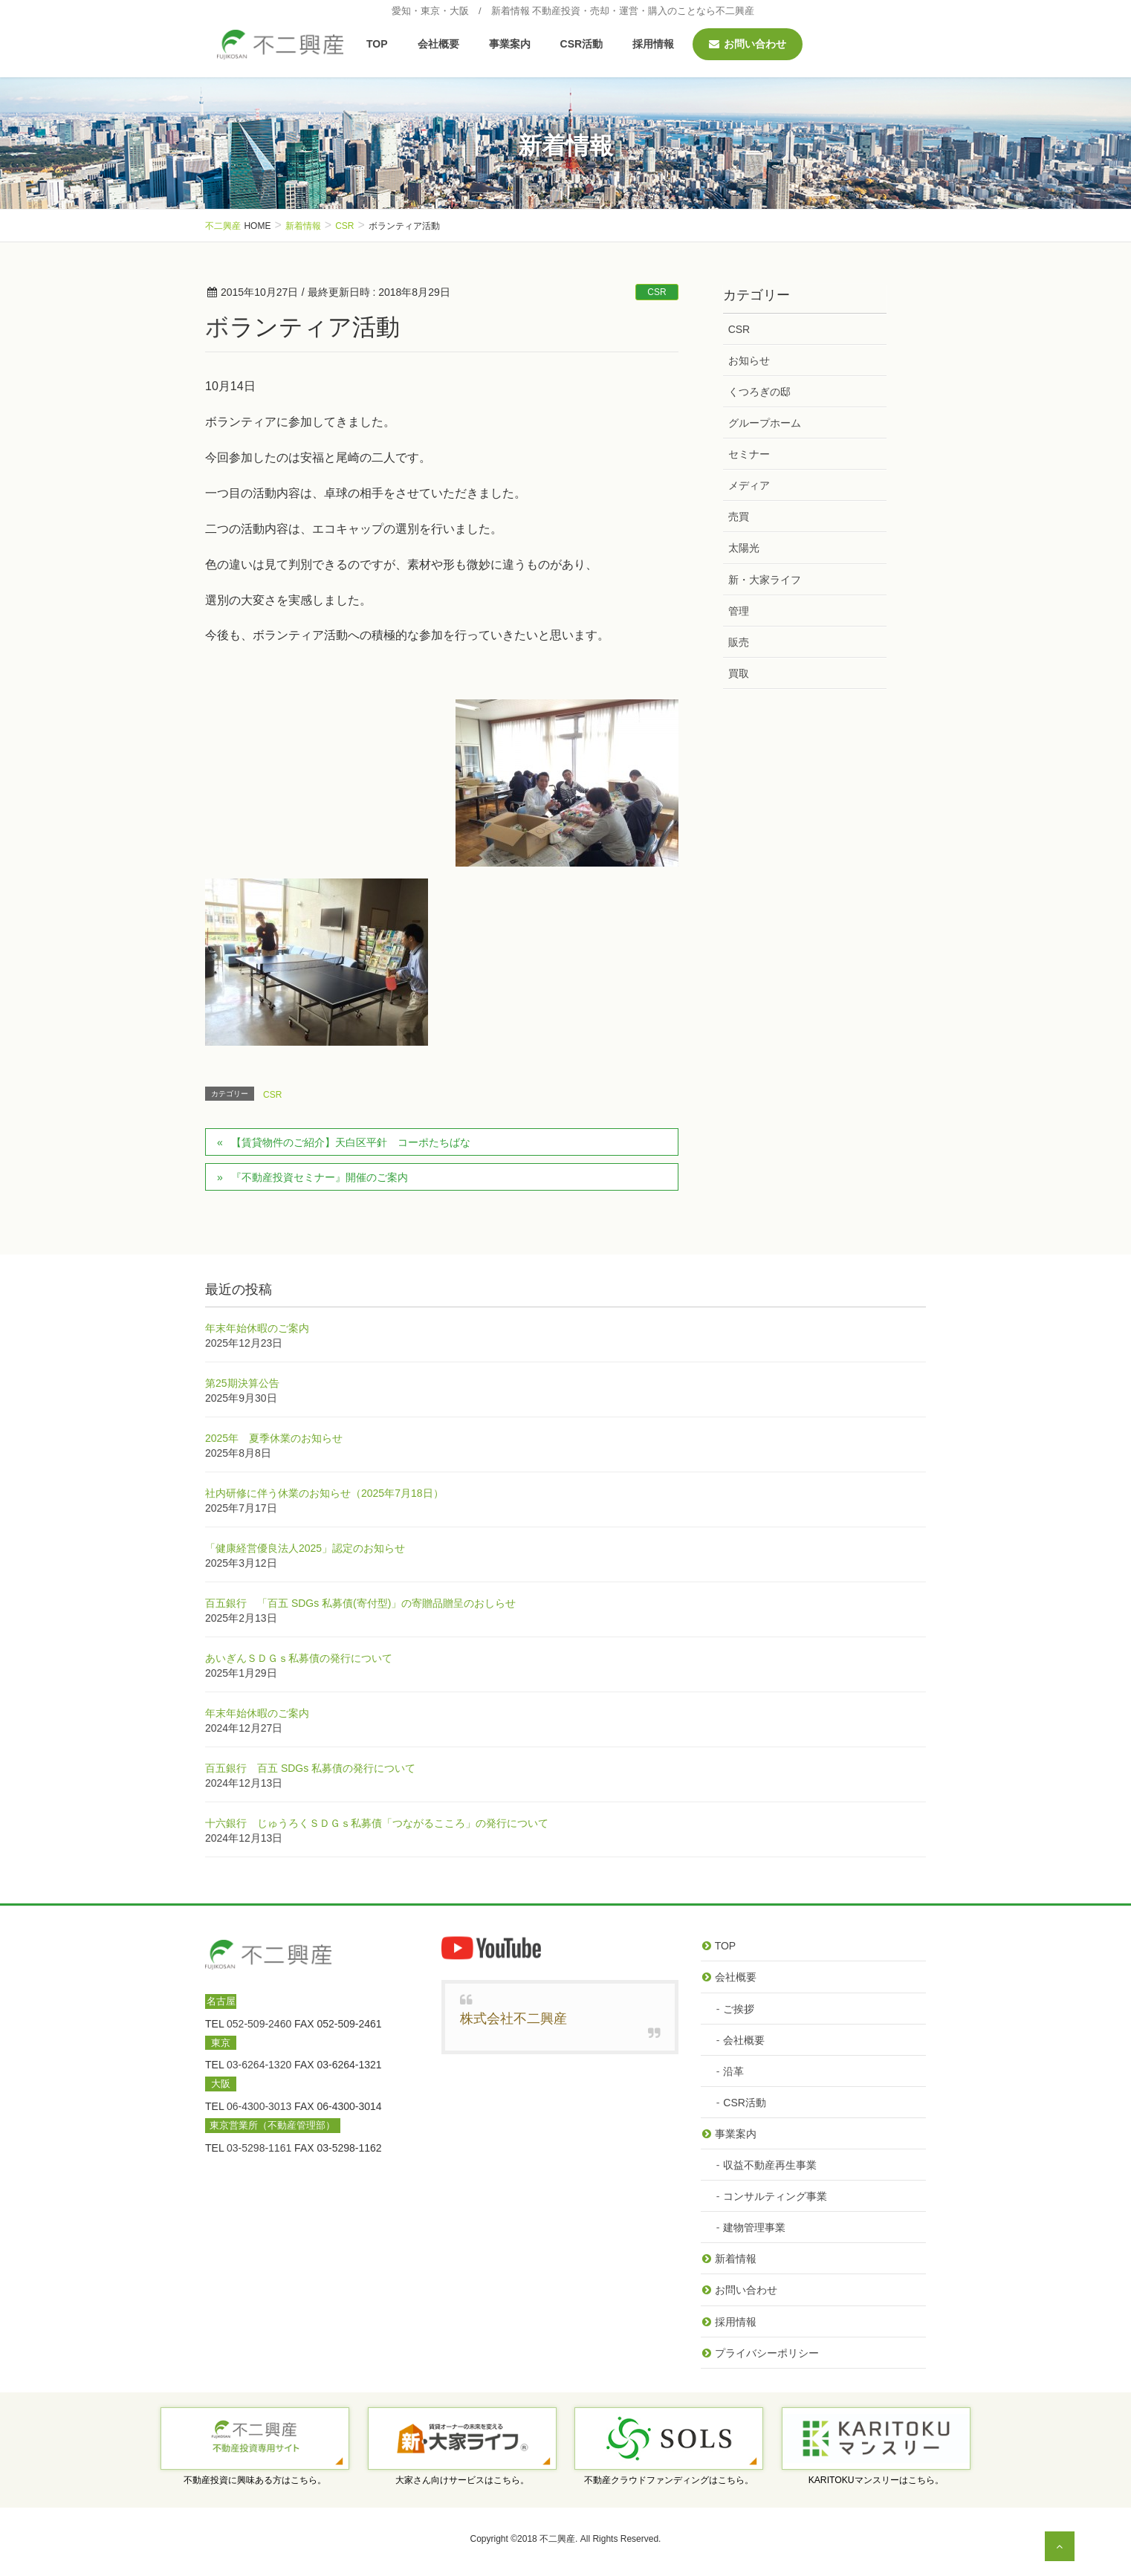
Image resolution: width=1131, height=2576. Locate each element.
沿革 (733, 2071)
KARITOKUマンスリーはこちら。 (876, 2480)
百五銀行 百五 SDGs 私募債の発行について (310, 1768)
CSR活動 (744, 2103)
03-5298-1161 (259, 2148)
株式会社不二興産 (513, 2018)
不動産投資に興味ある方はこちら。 (255, 2480)
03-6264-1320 (259, 2065)
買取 (738, 673)
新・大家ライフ (764, 580)
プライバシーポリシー (767, 2353)
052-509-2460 (259, 2024)
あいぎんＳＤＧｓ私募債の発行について (298, 1658)
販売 (738, 642)
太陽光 (743, 548)
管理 (738, 611)
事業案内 (735, 2134)
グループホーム (764, 423)
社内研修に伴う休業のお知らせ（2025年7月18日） (324, 1493)
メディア (749, 485)
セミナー (749, 454)
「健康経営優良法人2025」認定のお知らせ (305, 1548)
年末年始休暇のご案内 (257, 1328)
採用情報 (735, 2322)
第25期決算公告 (242, 1383)
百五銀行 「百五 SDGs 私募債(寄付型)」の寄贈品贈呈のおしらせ (360, 1603)
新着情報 (735, 2259)
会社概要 (735, 1977)
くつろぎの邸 (759, 392)
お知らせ (749, 360)
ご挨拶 (738, 2009)
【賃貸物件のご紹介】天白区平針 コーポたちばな (350, 1142)
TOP (725, 1946)
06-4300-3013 (259, 2106)
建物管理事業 (754, 2227)
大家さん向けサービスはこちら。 (462, 2480)
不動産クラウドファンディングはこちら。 (669, 2480)
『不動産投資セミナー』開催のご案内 (319, 1177)
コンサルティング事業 (775, 2196)
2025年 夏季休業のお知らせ (274, 1438)
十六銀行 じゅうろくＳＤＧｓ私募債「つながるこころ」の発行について (376, 1823)
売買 (738, 516)
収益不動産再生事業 (770, 2165)
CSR (656, 292)
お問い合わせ (746, 2290)
